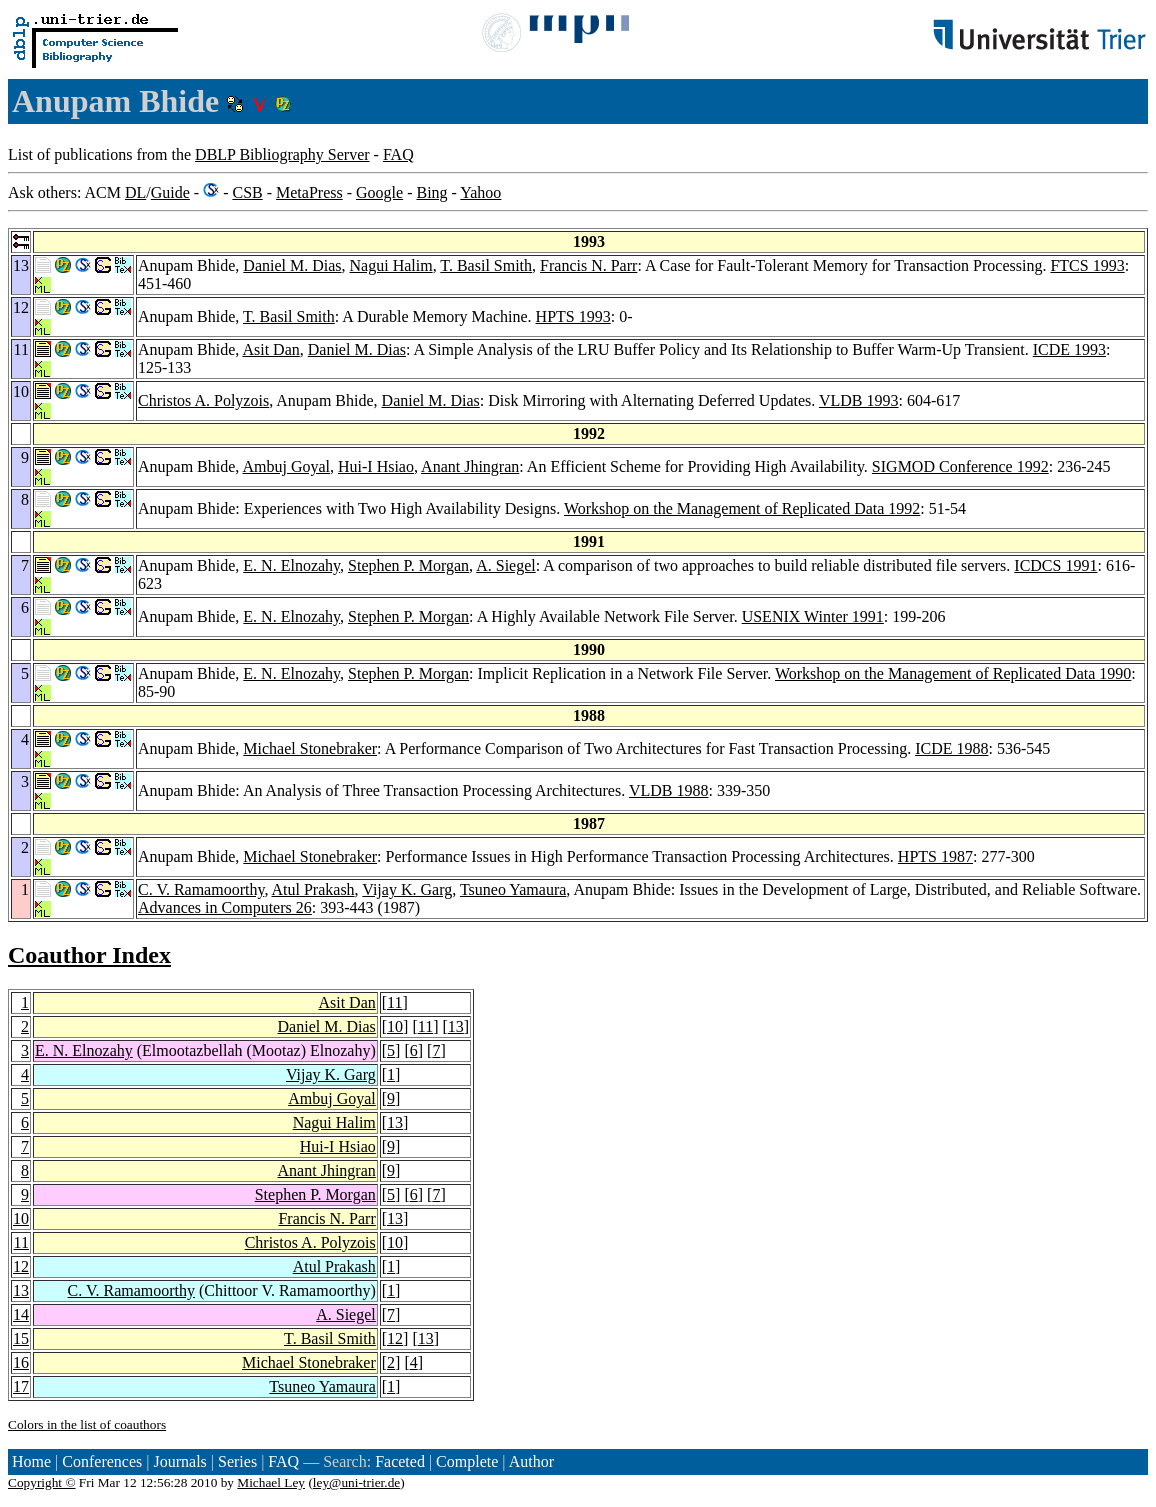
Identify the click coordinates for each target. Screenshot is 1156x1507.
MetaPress (309, 192)
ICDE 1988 (951, 748)
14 (21, 1314)
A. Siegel (506, 565)
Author (531, 1461)
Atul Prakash (313, 889)
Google (379, 192)
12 (21, 1266)
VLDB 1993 (859, 400)
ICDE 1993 (1069, 349)
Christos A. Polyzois (203, 400)
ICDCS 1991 (1055, 565)
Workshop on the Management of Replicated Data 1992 (742, 508)
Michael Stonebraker (310, 748)
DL (135, 192)
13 (456, 1026)
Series (237, 1461)
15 (21, 1338)
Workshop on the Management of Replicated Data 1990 (953, 673)
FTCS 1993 (1087, 265)
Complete (467, 1461)
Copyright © (42, 1482)
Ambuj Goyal (286, 466)
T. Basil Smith (486, 265)
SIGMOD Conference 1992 (960, 466)
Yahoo (480, 192)
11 (394, 1002)
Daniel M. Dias (292, 265)
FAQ (398, 154)
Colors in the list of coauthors (87, 1424)
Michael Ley (271, 1482)
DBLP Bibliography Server (282, 154)
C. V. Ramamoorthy (201, 889)
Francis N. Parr (588, 265)
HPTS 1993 (573, 316)
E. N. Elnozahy (291, 565)
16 (21, 1362)
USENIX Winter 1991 (813, 616)
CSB (247, 192)
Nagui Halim (391, 265)
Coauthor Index (89, 955)
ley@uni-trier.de (356, 1482)
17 (21, 1386)
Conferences (102, 1461)
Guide (170, 192)
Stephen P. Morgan (408, 565)
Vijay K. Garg (407, 889)
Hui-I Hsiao (376, 466)
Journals (179, 1461)
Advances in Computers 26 (225, 907)
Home (31, 1461)
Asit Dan (270, 349)
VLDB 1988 (669, 790)
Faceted (400, 1461)
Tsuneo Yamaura (513, 889)
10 (395, 1026)
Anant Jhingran (470, 466)
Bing (431, 192)
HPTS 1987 (935, 856)
